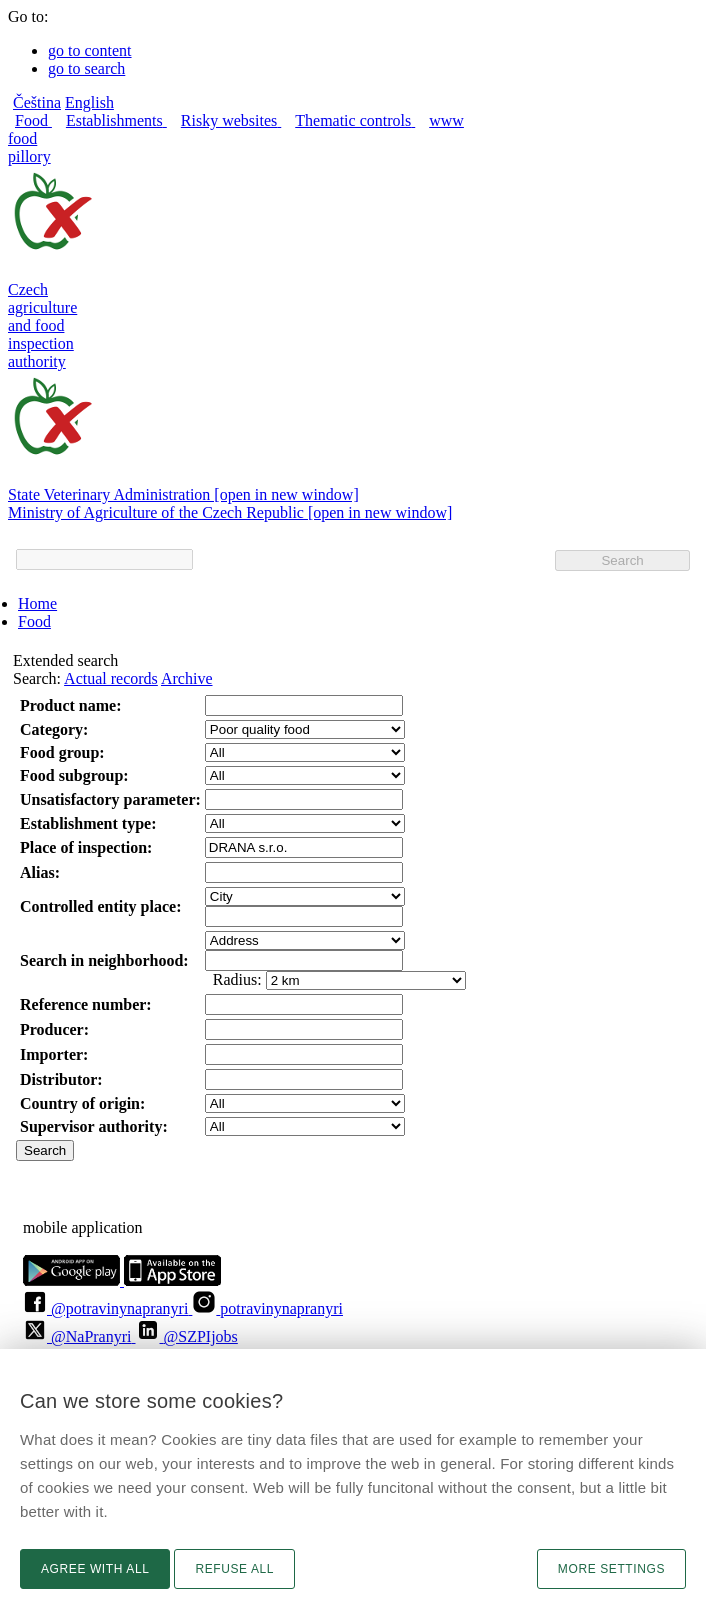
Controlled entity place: (100, 906)
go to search (86, 68)
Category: (54, 729)
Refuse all (234, 1569)
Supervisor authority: (94, 1126)
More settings (611, 1569)
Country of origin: (82, 1103)
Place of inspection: (86, 847)
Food (34, 621)
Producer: (54, 1029)
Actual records (111, 678)
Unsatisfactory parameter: (110, 799)
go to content (90, 50)
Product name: (70, 705)
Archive (187, 678)
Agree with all (95, 1569)
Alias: (40, 872)
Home (37, 603)
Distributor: (61, 1079)
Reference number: (86, 1004)
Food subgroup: (74, 775)
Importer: (54, 1054)
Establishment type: (88, 823)
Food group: (62, 752)
